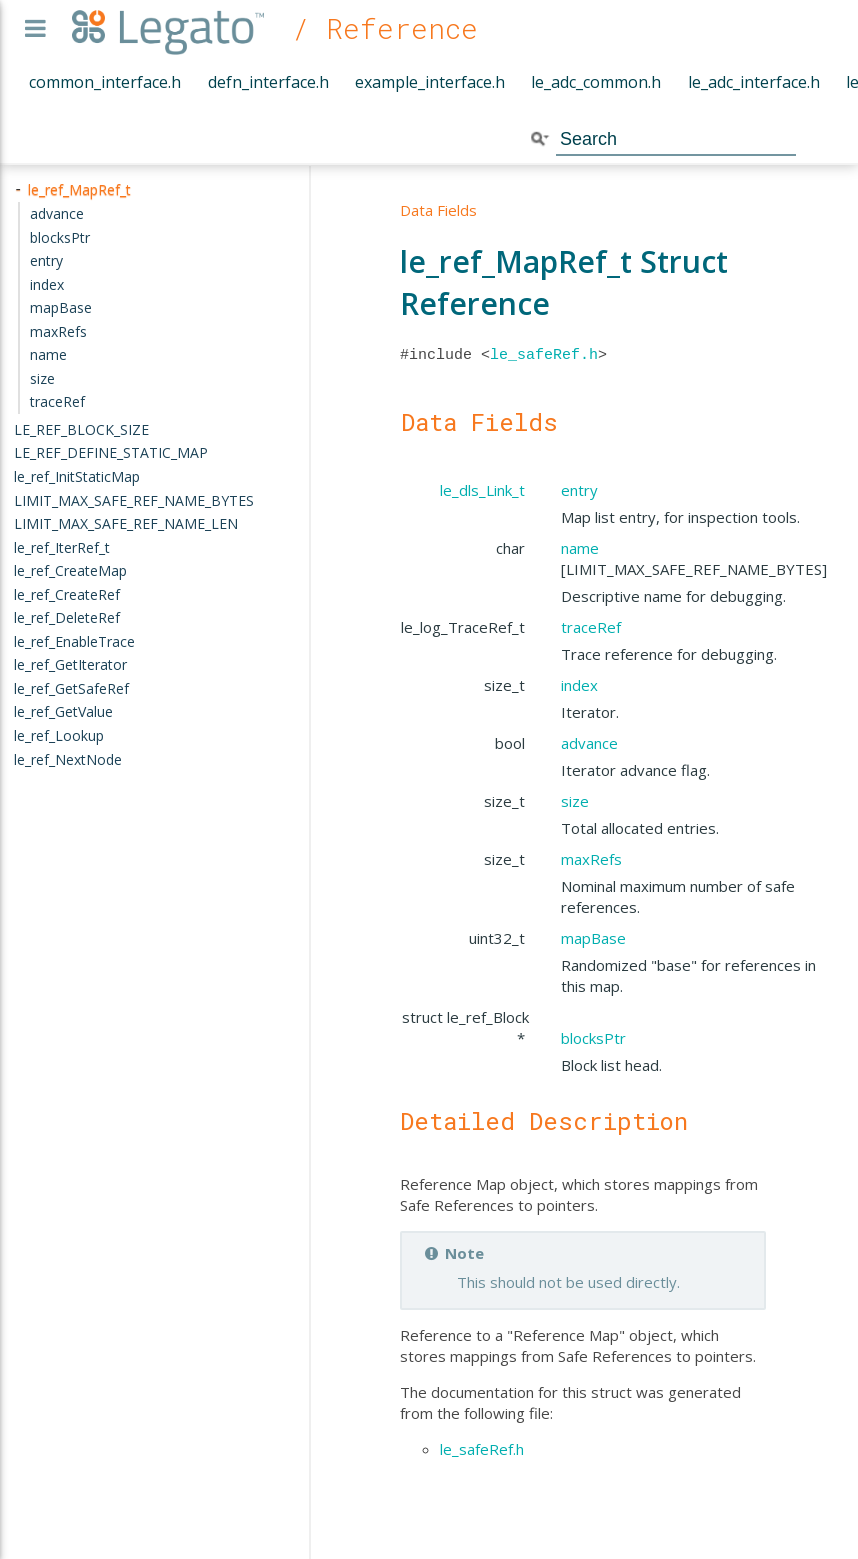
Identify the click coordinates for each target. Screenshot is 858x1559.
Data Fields (438, 210)
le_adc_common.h (596, 82)
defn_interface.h (268, 82)
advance (589, 743)
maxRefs (591, 859)
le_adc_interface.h (754, 82)
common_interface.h (105, 82)
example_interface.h (430, 82)
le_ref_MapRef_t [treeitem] (79, 189)
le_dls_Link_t (482, 490)
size (575, 801)
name (580, 548)
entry (579, 490)
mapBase (593, 938)
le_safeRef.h (544, 355)
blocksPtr (593, 1038)
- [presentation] (18, 189)
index (579, 685)
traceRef (591, 627)
